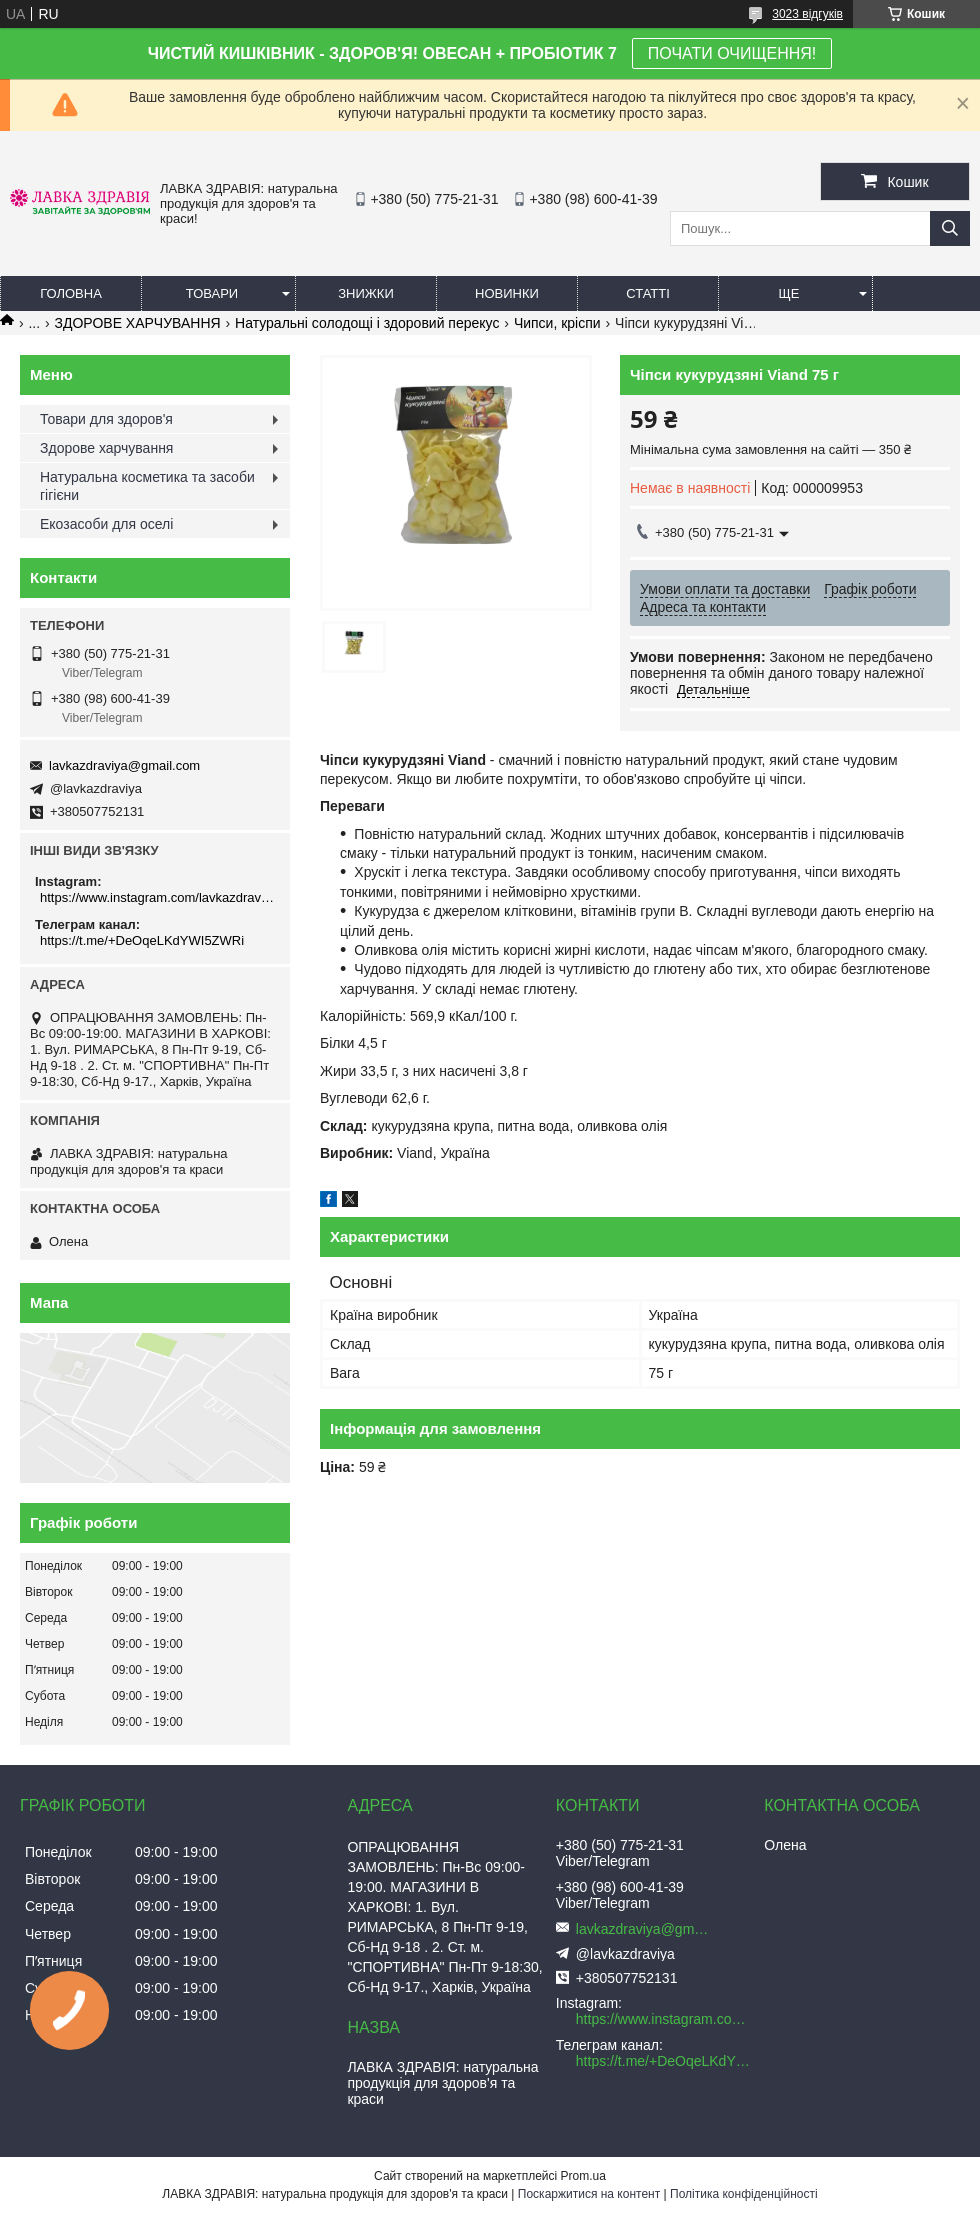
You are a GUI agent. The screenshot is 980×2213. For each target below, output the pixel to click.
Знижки (366, 293)
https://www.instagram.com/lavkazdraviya (157, 897)
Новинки (507, 293)
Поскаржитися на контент (589, 2194)
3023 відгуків (807, 14)
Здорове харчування (106, 448)
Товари (212, 293)
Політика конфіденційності (744, 2194)
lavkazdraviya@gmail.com (124, 765)
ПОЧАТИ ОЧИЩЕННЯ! (732, 53)
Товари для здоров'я (106, 419)
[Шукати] (950, 228)
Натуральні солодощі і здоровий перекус (367, 323)
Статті (648, 293)
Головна (71, 293)
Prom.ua (583, 2176)
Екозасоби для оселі (106, 524)
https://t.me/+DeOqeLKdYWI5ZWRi (142, 940)
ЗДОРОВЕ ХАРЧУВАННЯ (138, 323)
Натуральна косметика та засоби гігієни (147, 486)
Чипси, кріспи (557, 323)
